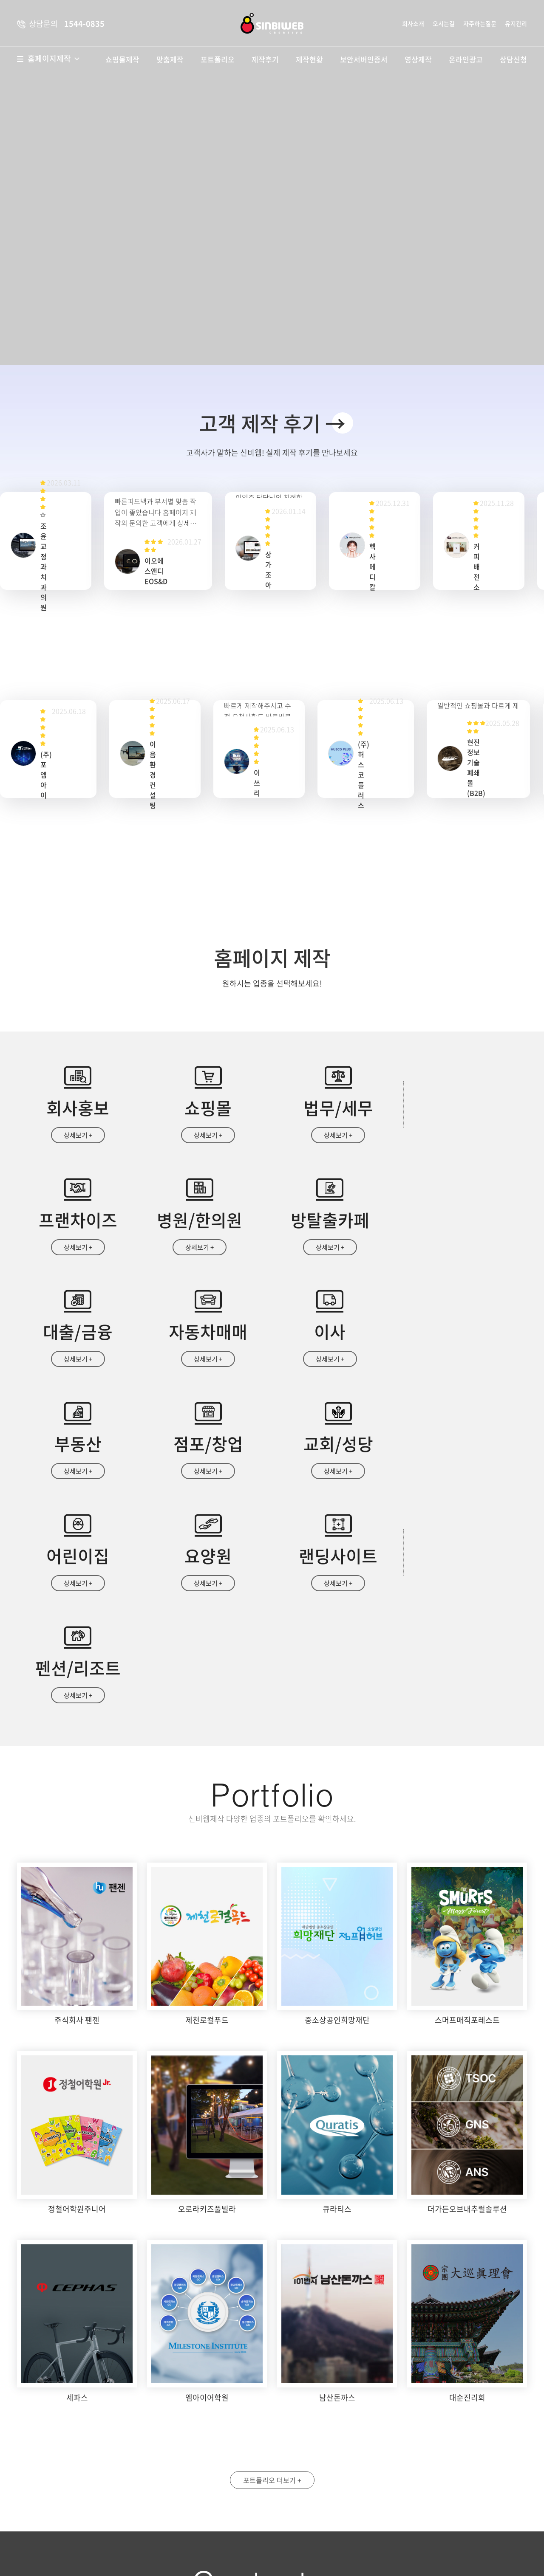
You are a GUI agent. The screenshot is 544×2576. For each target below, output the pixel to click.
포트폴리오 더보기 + (272, 2257)
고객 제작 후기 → (272, 423)
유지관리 (516, 23)
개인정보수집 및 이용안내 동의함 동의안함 (336, 2510)
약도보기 (211, 2436)
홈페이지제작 (53, 58)
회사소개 (413, 23)
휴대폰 (430, 2430)
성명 (299, 2430)
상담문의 (316, 2547)
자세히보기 (423, 2510)
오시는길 (444, 23)
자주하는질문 (479, 23)
